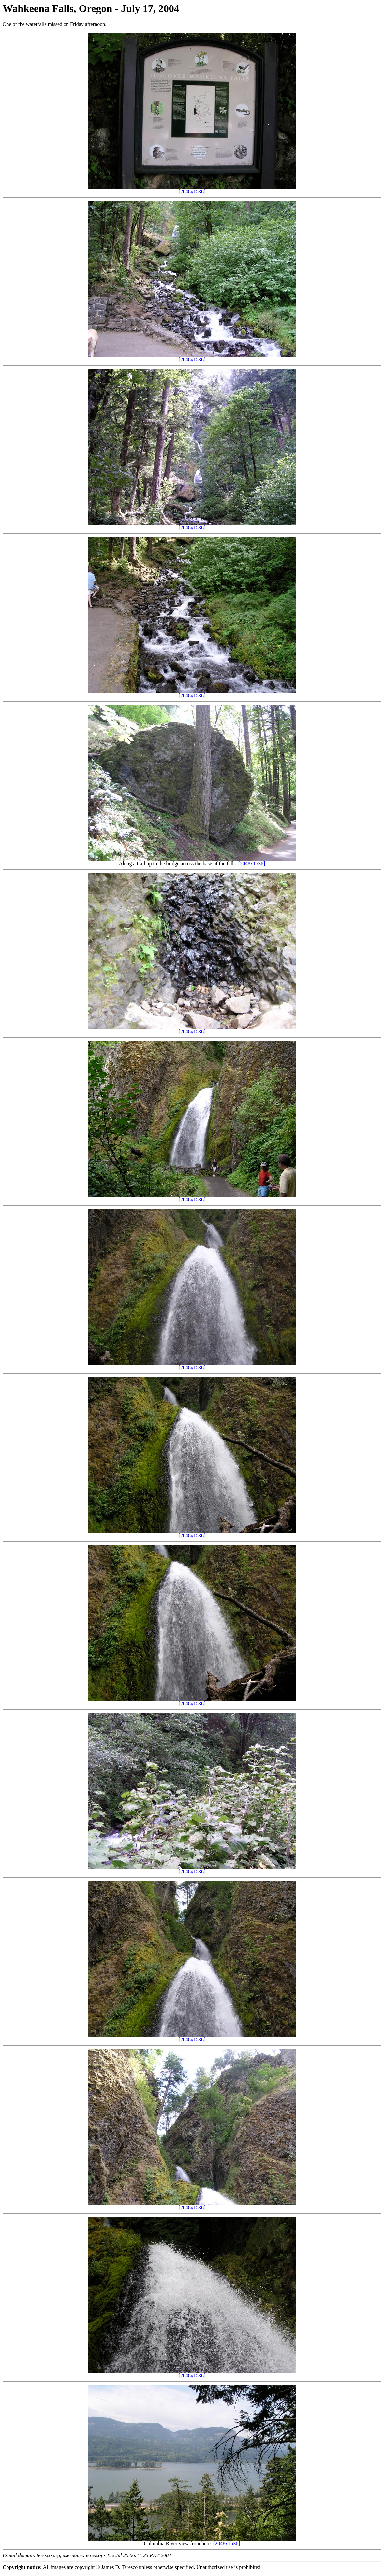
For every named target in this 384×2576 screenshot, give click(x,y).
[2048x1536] (192, 191)
